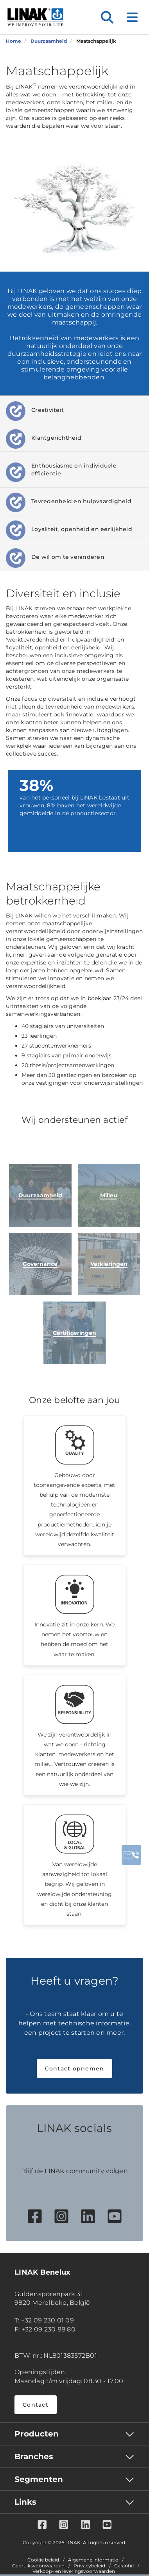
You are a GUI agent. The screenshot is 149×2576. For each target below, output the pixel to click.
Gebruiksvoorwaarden (38, 2566)
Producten (36, 2433)
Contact (35, 2404)
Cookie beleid (43, 2560)
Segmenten (38, 2479)
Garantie (124, 2566)
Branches (33, 2456)
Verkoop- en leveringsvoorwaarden (73, 2571)
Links (25, 2502)
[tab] (74, 410)
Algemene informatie (93, 2560)
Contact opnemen (74, 2068)
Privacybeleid (89, 2566)
